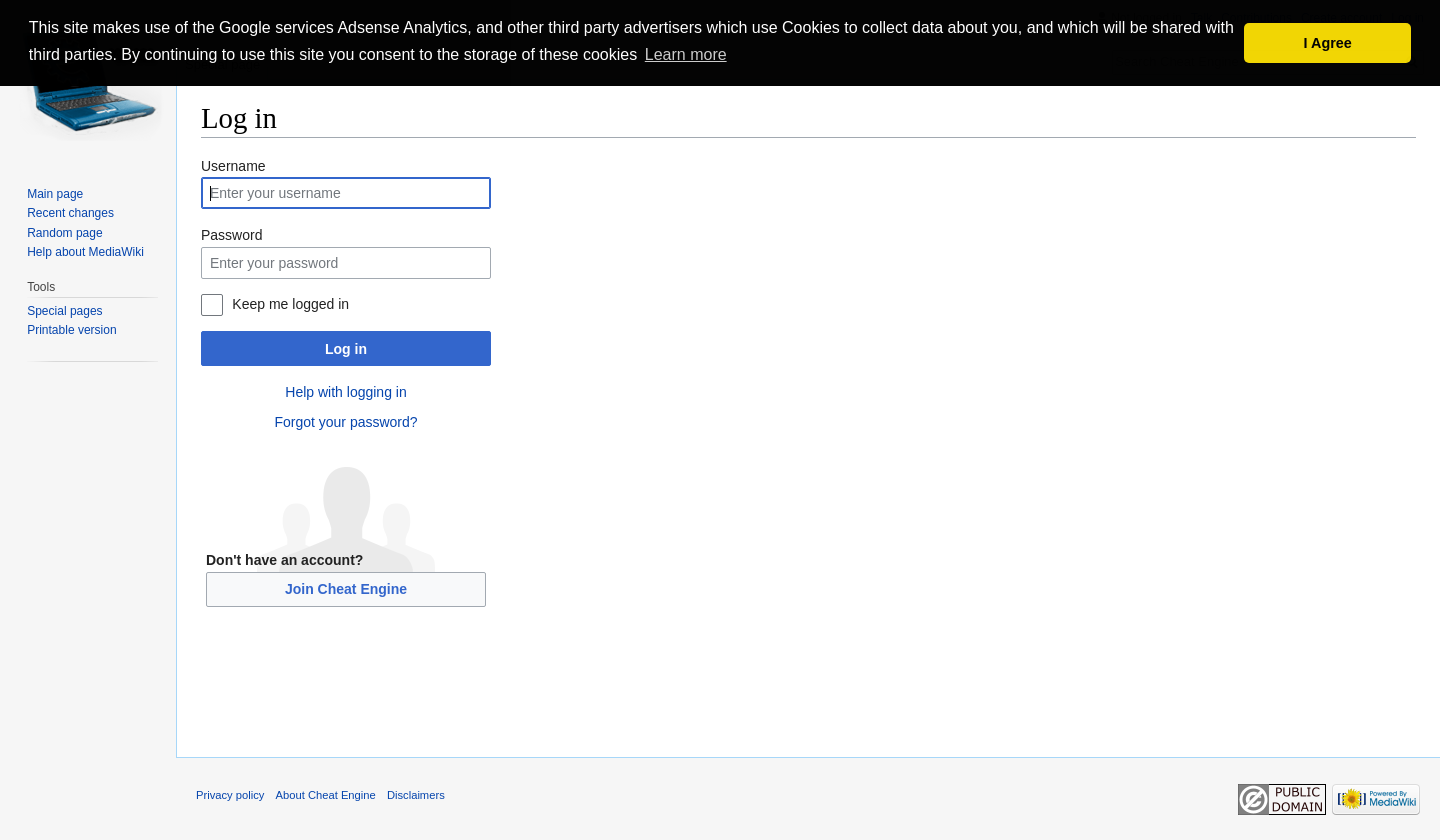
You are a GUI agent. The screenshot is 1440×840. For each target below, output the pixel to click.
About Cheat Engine (326, 795)
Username (233, 166)
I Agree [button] (1328, 43)
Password (231, 235)
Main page (55, 194)
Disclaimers (416, 795)
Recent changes (70, 213)
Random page (64, 233)
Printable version (71, 330)
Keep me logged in (290, 304)
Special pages (64, 311)
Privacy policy (230, 795)
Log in (346, 349)
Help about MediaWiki (85, 252)
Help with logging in (345, 392)
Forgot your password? (345, 422)
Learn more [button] (686, 54)
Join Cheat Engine (346, 589)
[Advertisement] (809, 697)
